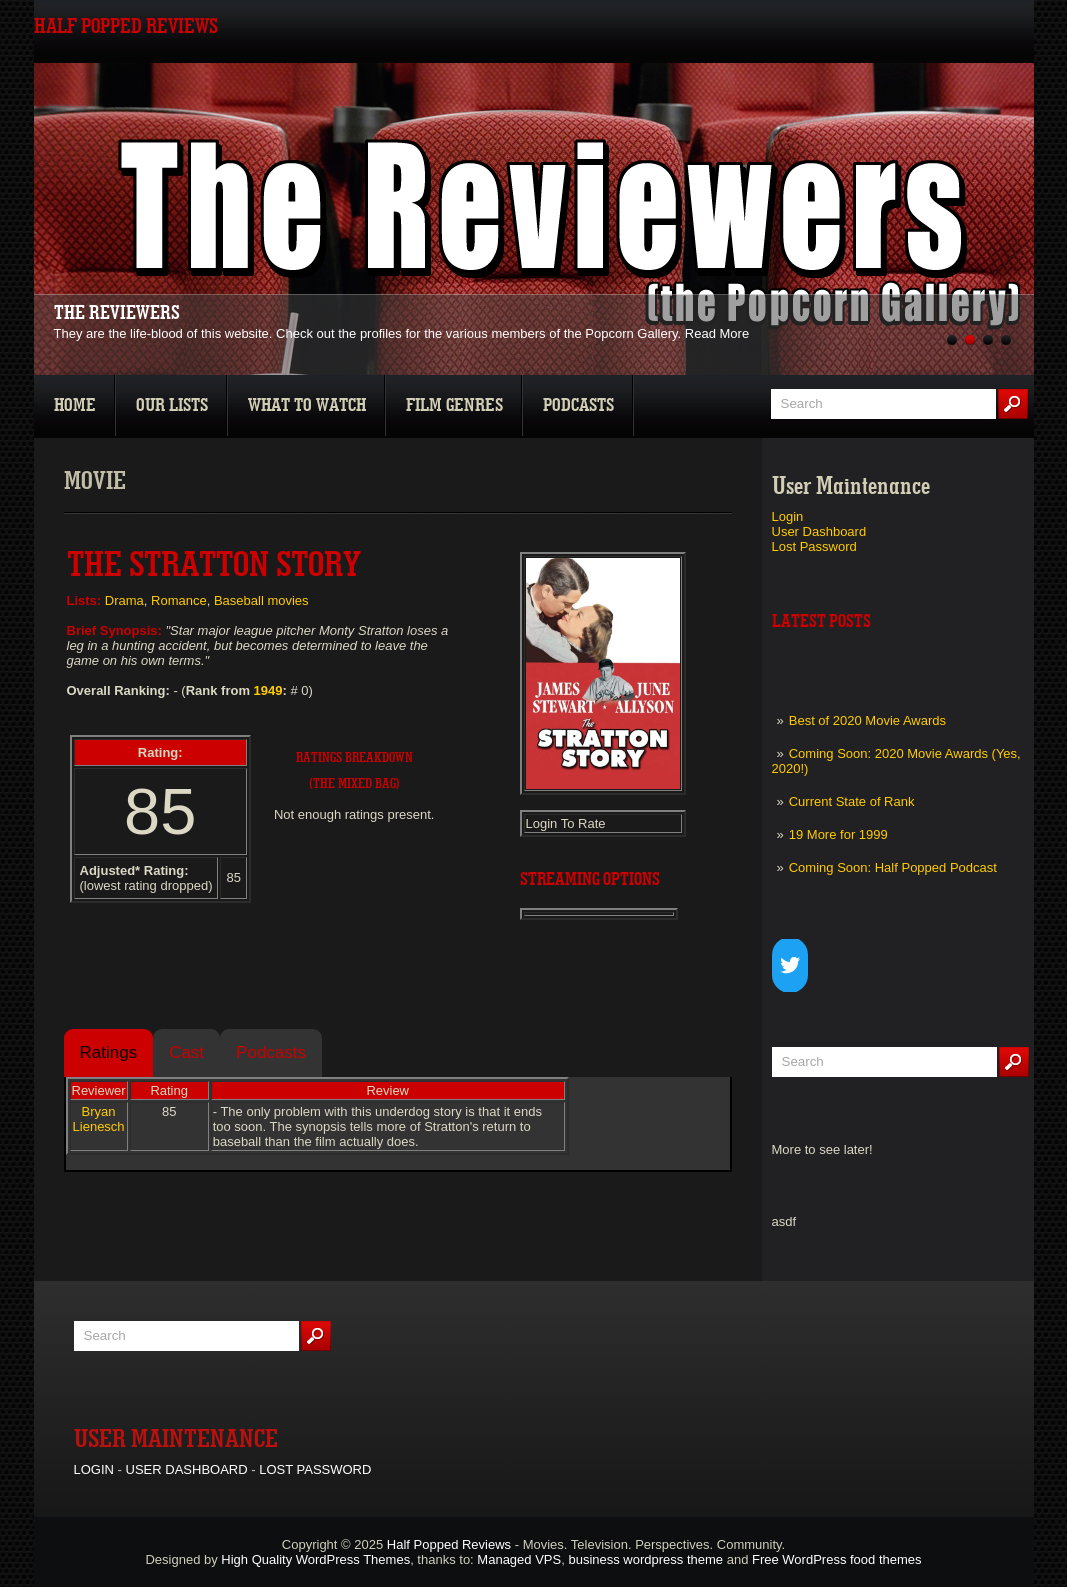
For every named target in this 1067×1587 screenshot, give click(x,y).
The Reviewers (117, 313)
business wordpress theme (645, 1559)
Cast (186, 1052)
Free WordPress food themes (837, 1559)
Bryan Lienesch (99, 1119)
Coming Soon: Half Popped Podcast (893, 867)
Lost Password (814, 546)
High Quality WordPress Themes (315, 1559)
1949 (268, 690)
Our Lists (172, 405)
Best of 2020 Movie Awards (867, 720)
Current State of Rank (852, 801)
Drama (124, 600)
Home (75, 405)
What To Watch (307, 405)
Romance (179, 600)
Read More (717, 333)
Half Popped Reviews (449, 1544)
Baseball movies (261, 600)
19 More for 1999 (838, 834)
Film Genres (454, 405)
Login (788, 516)
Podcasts (578, 405)
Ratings (109, 1052)
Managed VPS (519, 1559)
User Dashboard (819, 531)
